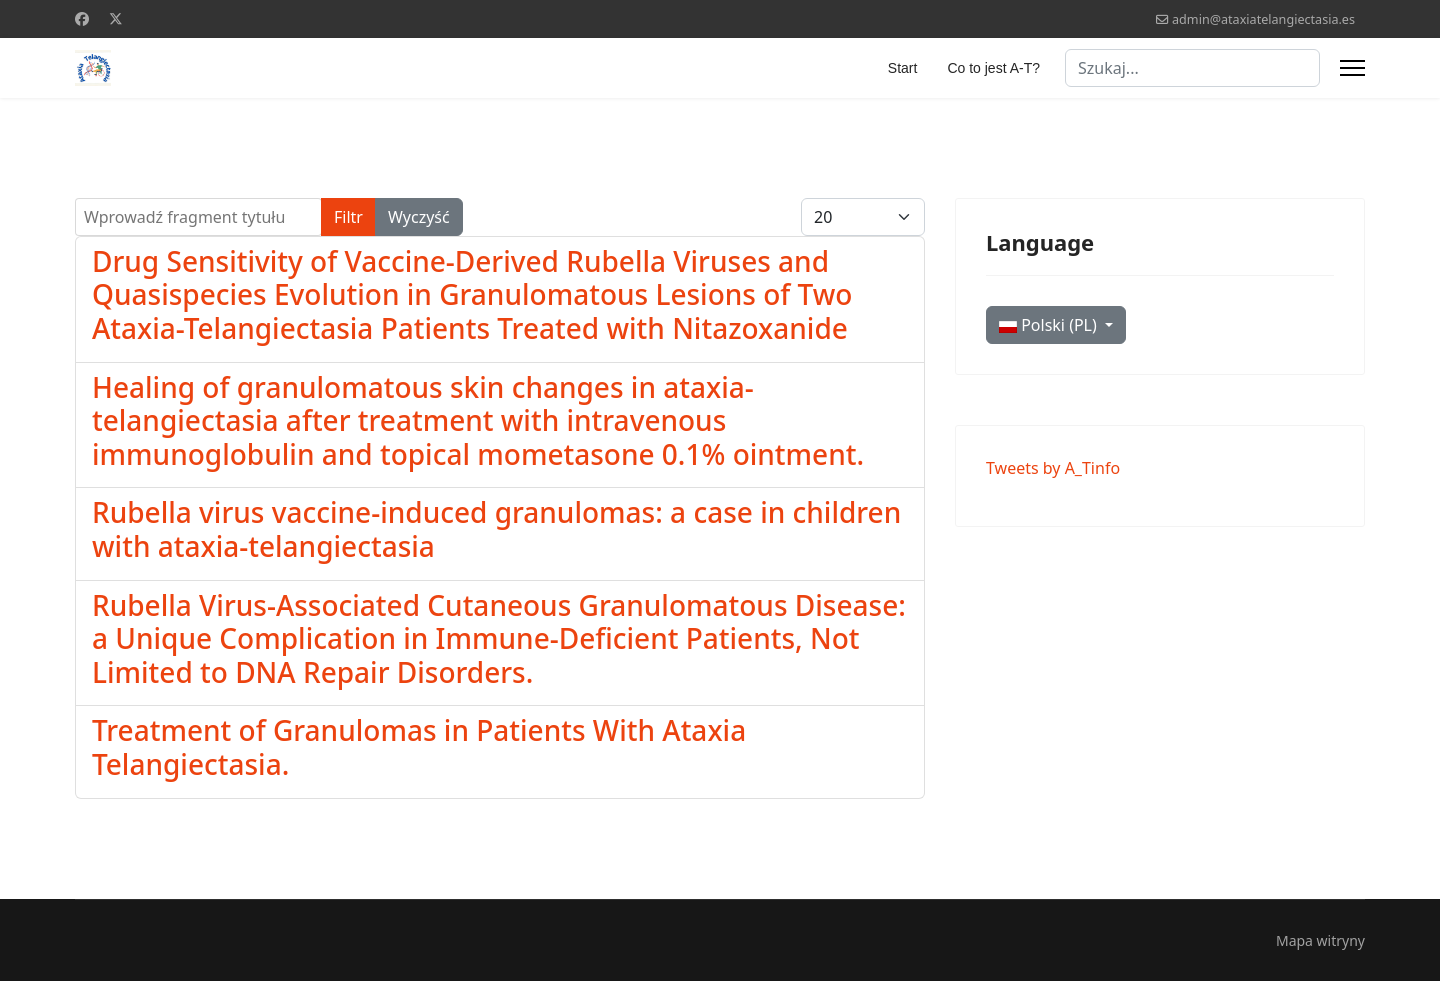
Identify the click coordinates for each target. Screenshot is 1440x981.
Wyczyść (419, 217)
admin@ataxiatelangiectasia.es (1263, 19)
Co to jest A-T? (993, 68)
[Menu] (1352, 68)
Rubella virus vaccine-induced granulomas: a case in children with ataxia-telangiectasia (496, 529)
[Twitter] (116, 18)
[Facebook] (82, 18)
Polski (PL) (1050, 325)
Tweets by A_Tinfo (1053, 468)
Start (903, 68)
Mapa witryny (1320, 940)
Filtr (348, 217)
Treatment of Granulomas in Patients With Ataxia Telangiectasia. (419, 747)
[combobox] (1192, 68)
